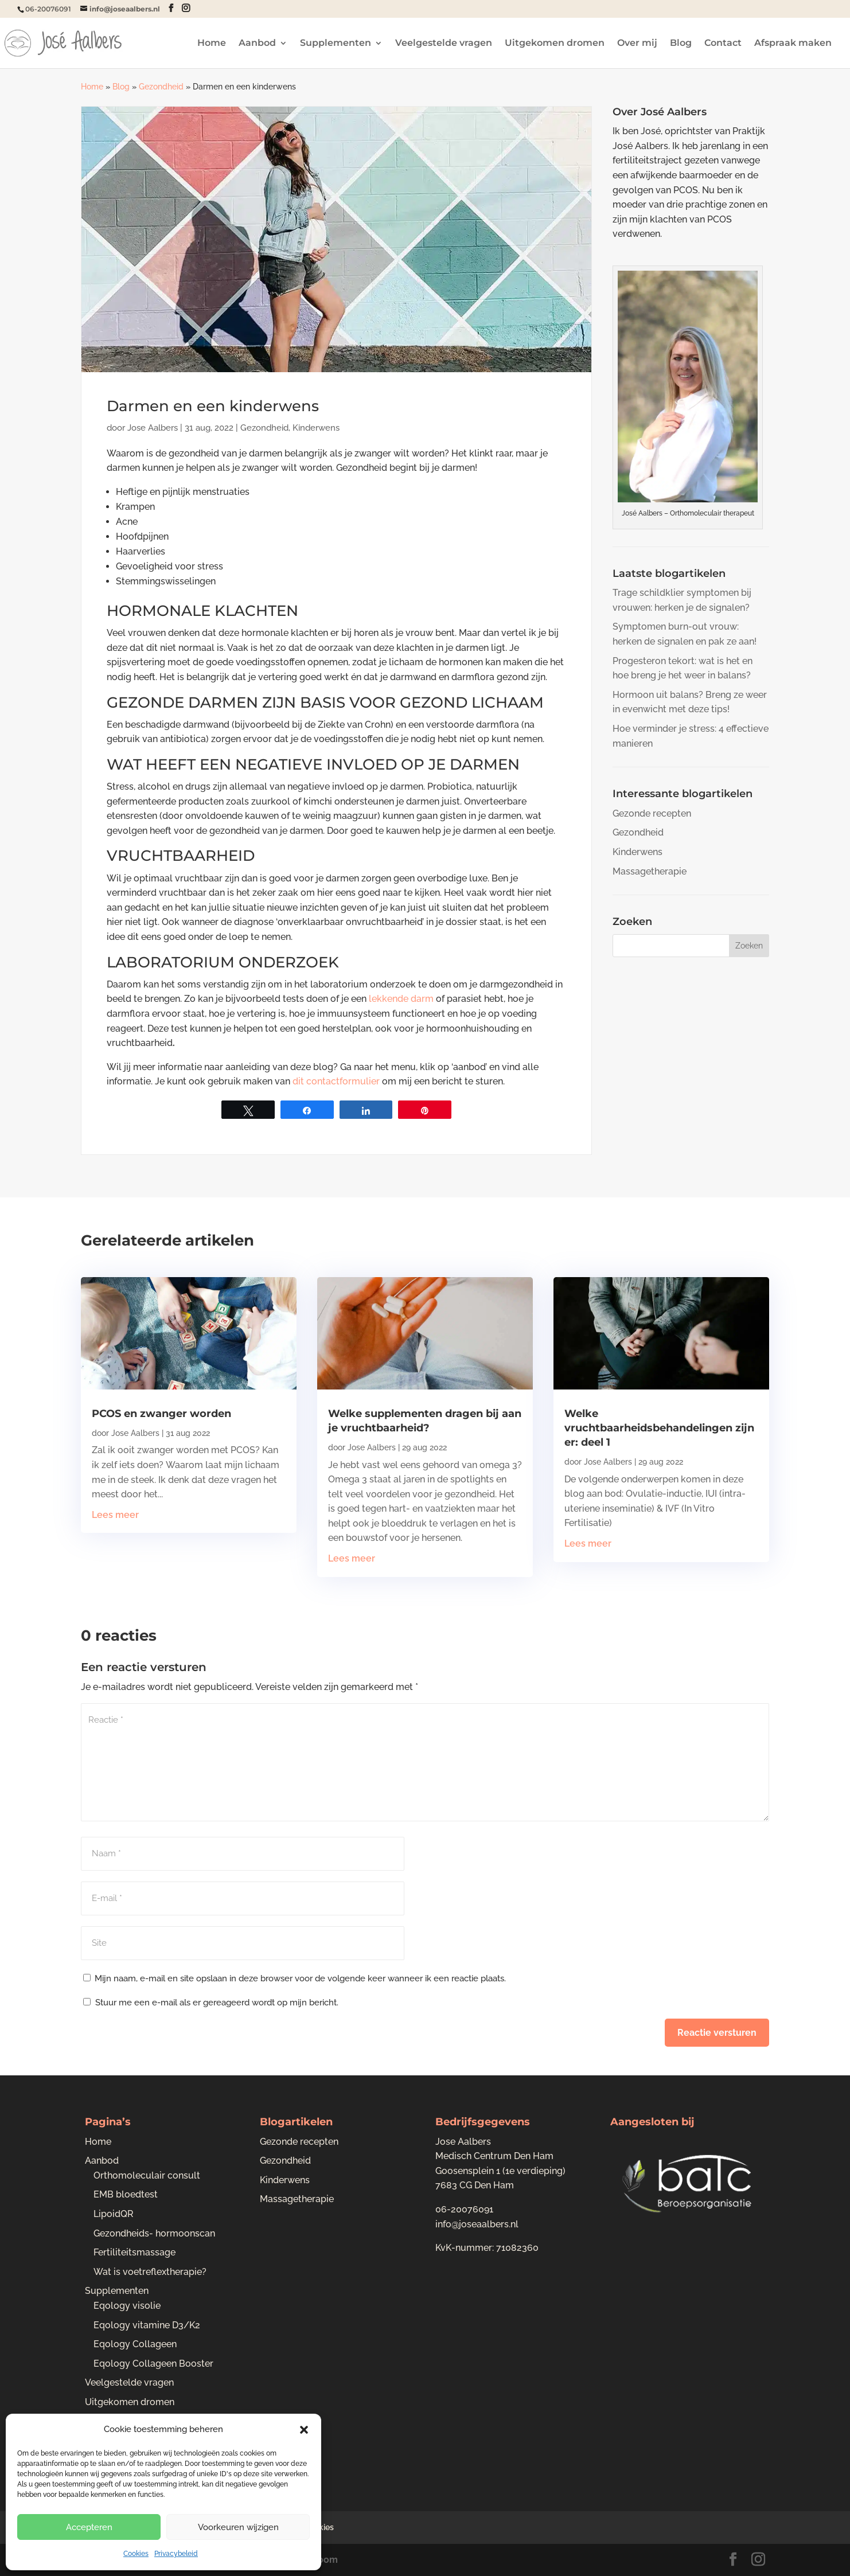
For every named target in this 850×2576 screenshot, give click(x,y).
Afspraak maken (793, 43)
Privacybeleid (176, 2554)
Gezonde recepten (652, 813)
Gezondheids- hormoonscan (154, 2233)
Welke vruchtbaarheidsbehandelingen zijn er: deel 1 (659, 1428)
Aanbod (257, 43)
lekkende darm (401, 998)
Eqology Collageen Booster (153, 2363)
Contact (723, 43)
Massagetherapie (650, 871)
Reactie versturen (717, 2032)
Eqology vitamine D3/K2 (146, 2325)
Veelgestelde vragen (443, 43)
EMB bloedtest (125, 2194)
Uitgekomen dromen (555, 43)
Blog (681, 43)
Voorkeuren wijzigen (238, 2527)
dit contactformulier (336, 1081)
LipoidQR (113, 2213)
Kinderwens (316, 428)
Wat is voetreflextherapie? (149, 2271)
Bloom (323, 2559)
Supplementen (335, 43)
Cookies (136, 2554)
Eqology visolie (127, 2305)
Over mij (637, 43)
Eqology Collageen (135, 2344)
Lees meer (115, 1514)
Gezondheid (161, 86)
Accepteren (89, 2527)
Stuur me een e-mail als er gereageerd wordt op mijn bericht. (210, 2002)
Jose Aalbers (152, 428)
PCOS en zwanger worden (161, 1413)
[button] (304, 2430)
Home (211, 43)
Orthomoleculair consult (146, 2175)
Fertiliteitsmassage (134, 2252)
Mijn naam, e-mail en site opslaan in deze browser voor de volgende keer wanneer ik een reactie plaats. (300, 1978)
